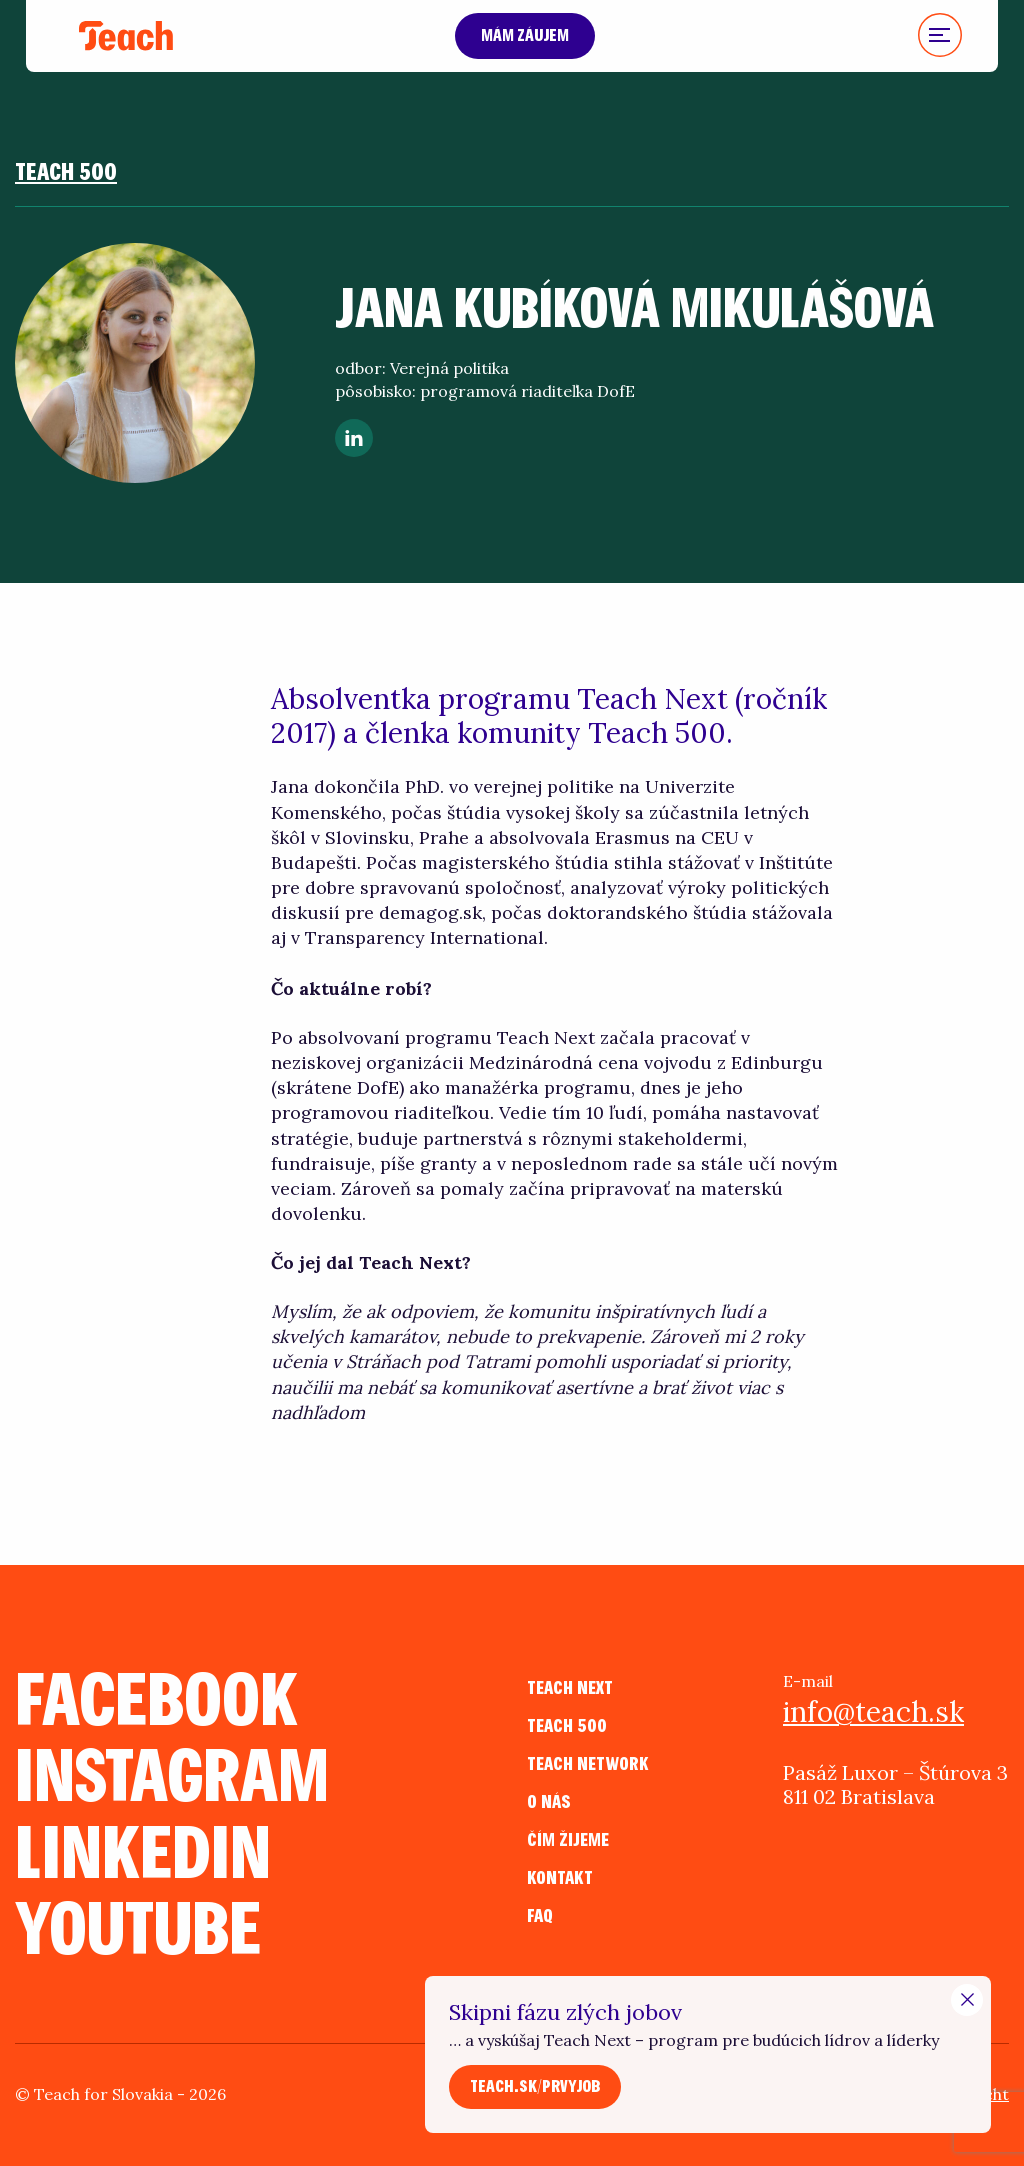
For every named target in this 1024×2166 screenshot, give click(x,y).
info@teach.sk (873, 1712)
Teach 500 (66, 172)
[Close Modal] (967, 2000)
